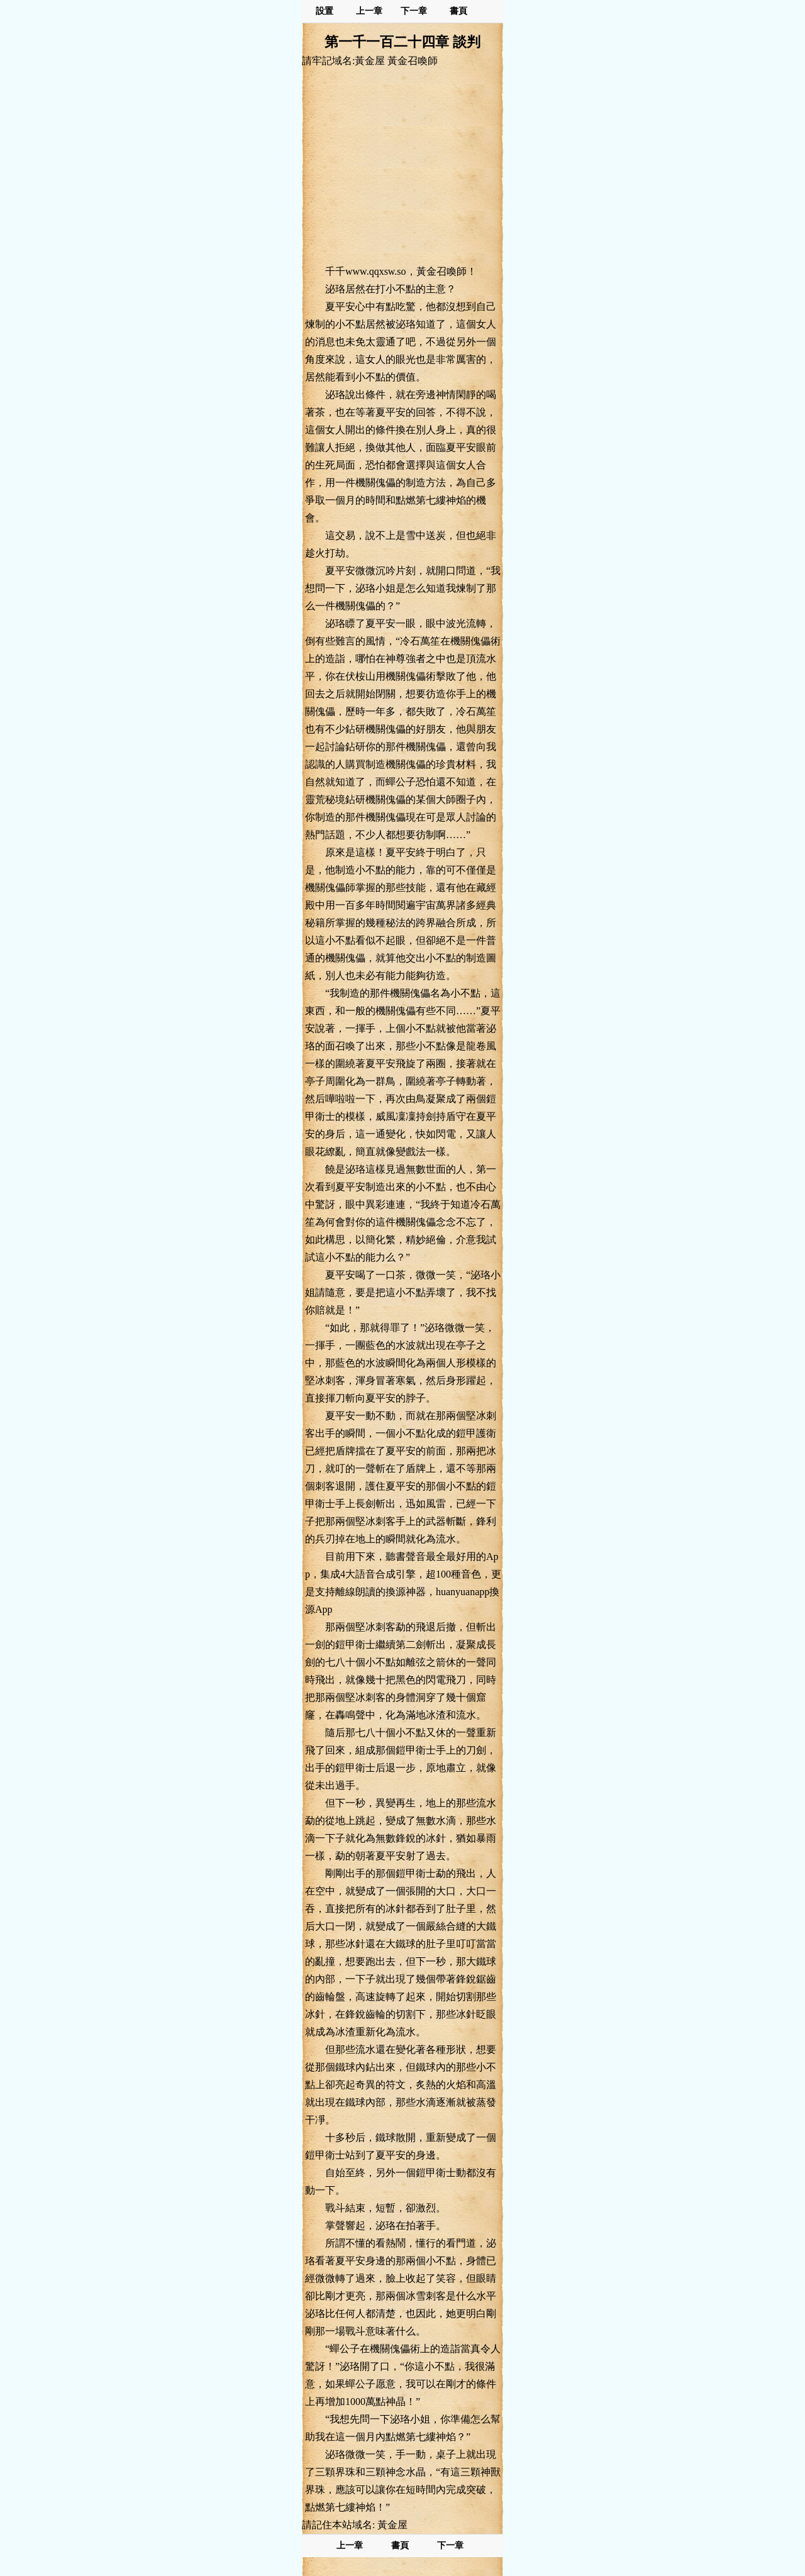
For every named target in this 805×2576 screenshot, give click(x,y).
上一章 (369, 11)
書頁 (458, 11)
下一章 (414, 11)
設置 (324, 11)
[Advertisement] (402, 165)
